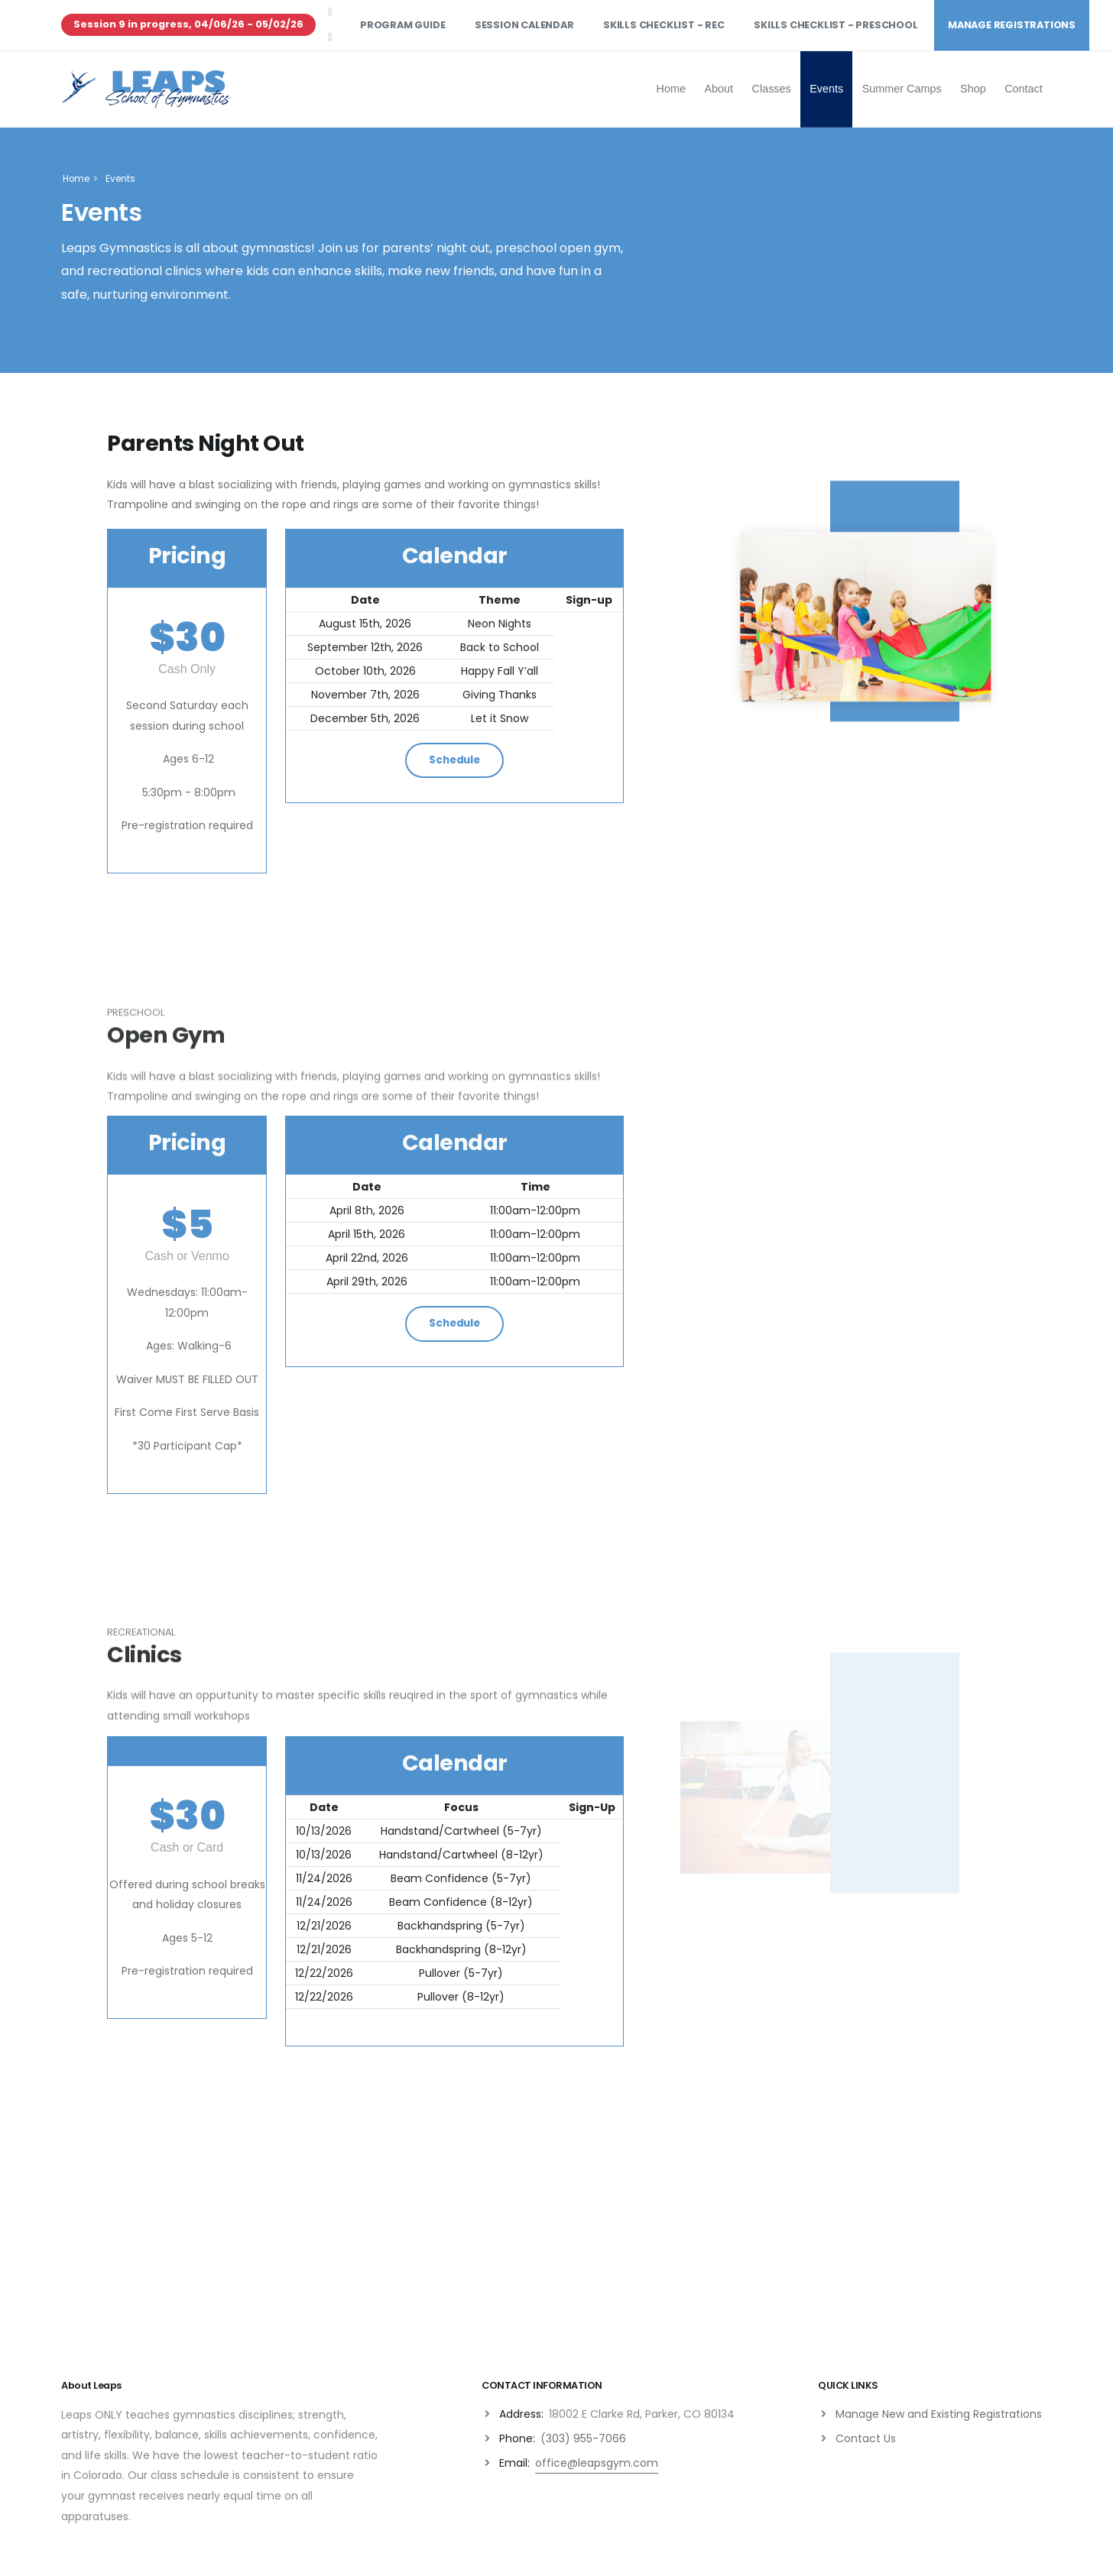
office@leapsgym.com (596, 2463)
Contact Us (866, 2438)
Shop (973, 89)
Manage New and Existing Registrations (939, 2414)
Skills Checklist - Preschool (835, 24)
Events (826, 89)
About (718, 89)
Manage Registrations (1012, 24)
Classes (771, 89)
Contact (1023, 89)
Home (671, 89)
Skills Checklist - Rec (664, 24)
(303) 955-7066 (583, 2438)
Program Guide (402, 24)
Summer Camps (902, 89)
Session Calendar (524, 24)
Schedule (454, 760)
